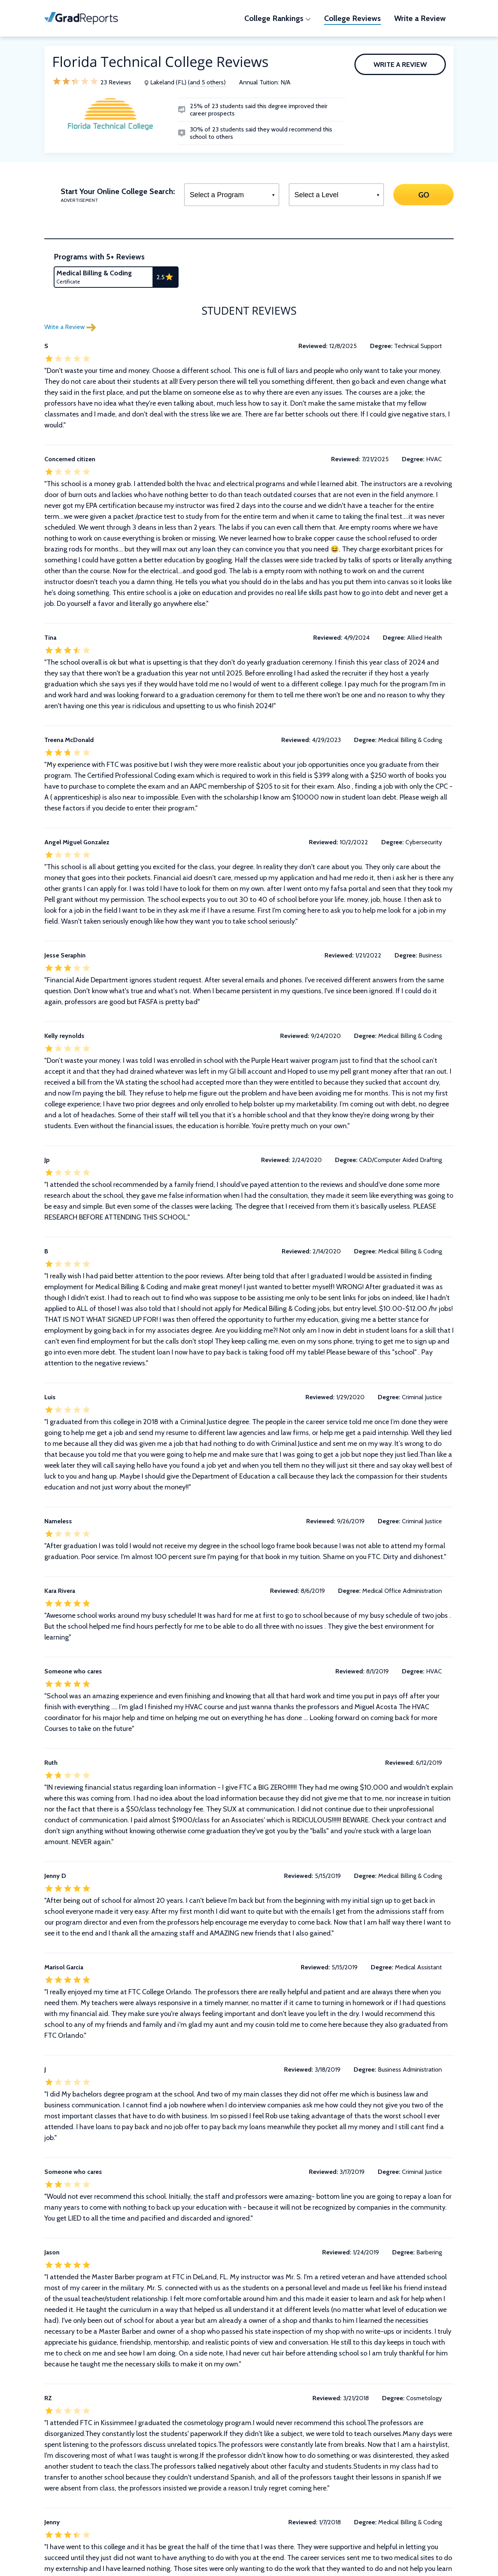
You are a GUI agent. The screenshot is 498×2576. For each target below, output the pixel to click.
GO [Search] (423, 194)
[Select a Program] (231, 194)
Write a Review (400, 64)
